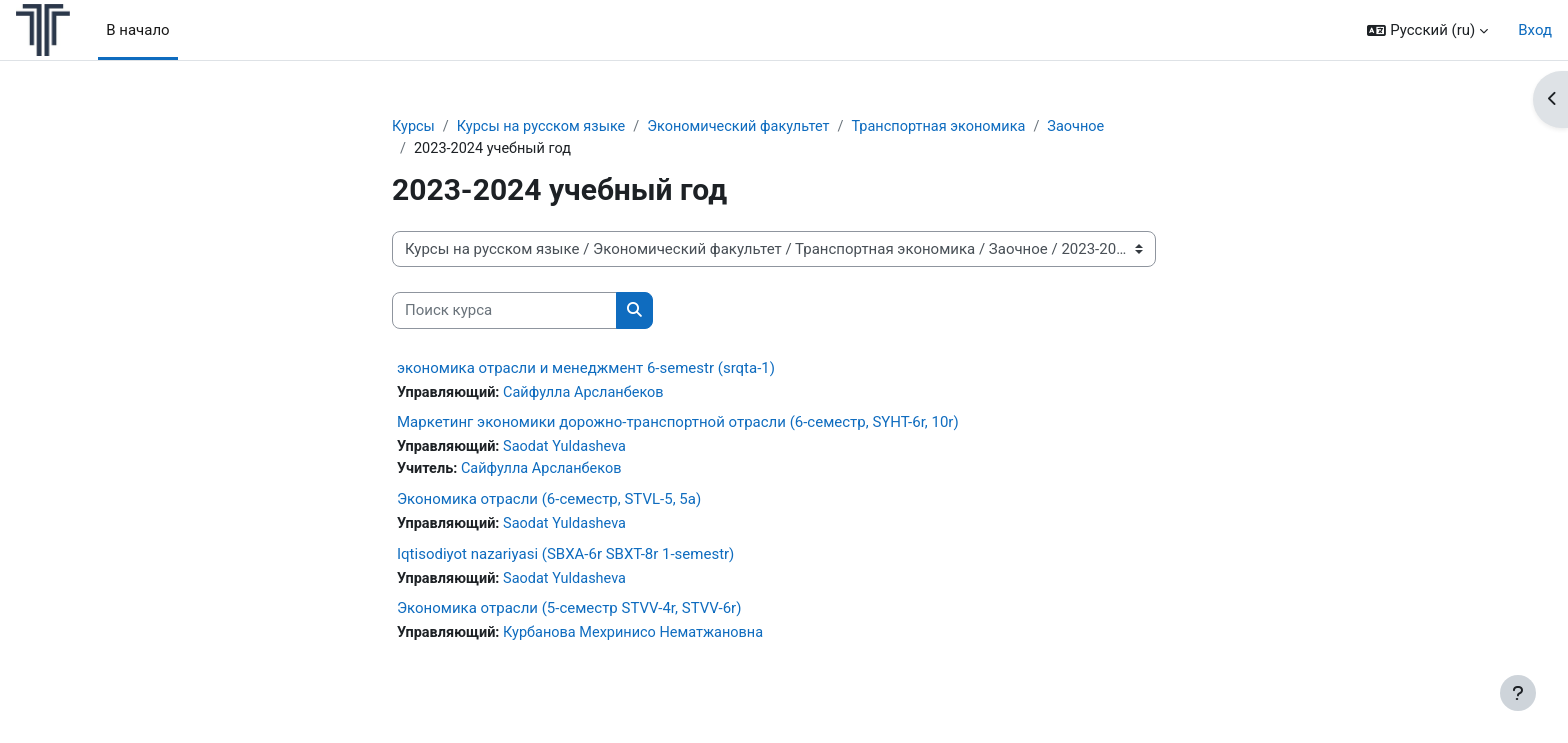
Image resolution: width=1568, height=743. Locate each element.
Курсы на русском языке (546, 127)
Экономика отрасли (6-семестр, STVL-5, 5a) (549, 503)
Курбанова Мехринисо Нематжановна (641, 639)
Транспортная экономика (956, 127)
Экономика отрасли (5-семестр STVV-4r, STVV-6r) (569, 614)
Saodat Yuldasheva (570, 450)
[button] (1427, 30)
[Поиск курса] (504, 312)
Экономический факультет (749, 127)
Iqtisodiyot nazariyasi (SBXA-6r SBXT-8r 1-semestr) (565, 558)
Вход (1535, 30)
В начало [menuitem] (137, 30)
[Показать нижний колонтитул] (1518, 693)
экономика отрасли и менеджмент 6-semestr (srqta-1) (586, 369)
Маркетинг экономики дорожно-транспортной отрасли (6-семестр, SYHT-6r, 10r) (678, 425)
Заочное (1097, 127)
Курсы (414, 127)
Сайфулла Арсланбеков (590, 394)
